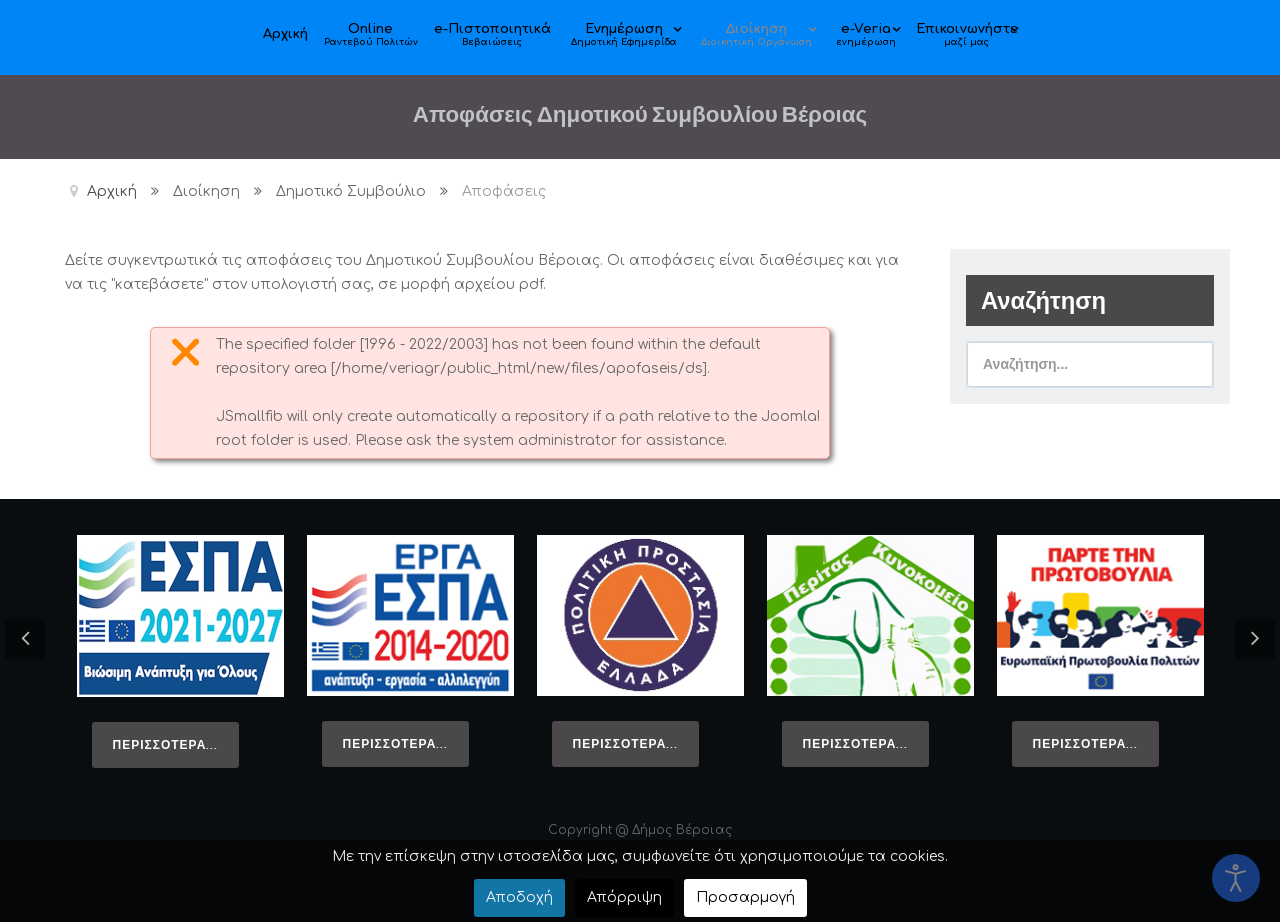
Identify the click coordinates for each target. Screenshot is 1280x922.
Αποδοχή (519, 897)
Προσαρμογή (745, 897)
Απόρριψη (624, 897)
